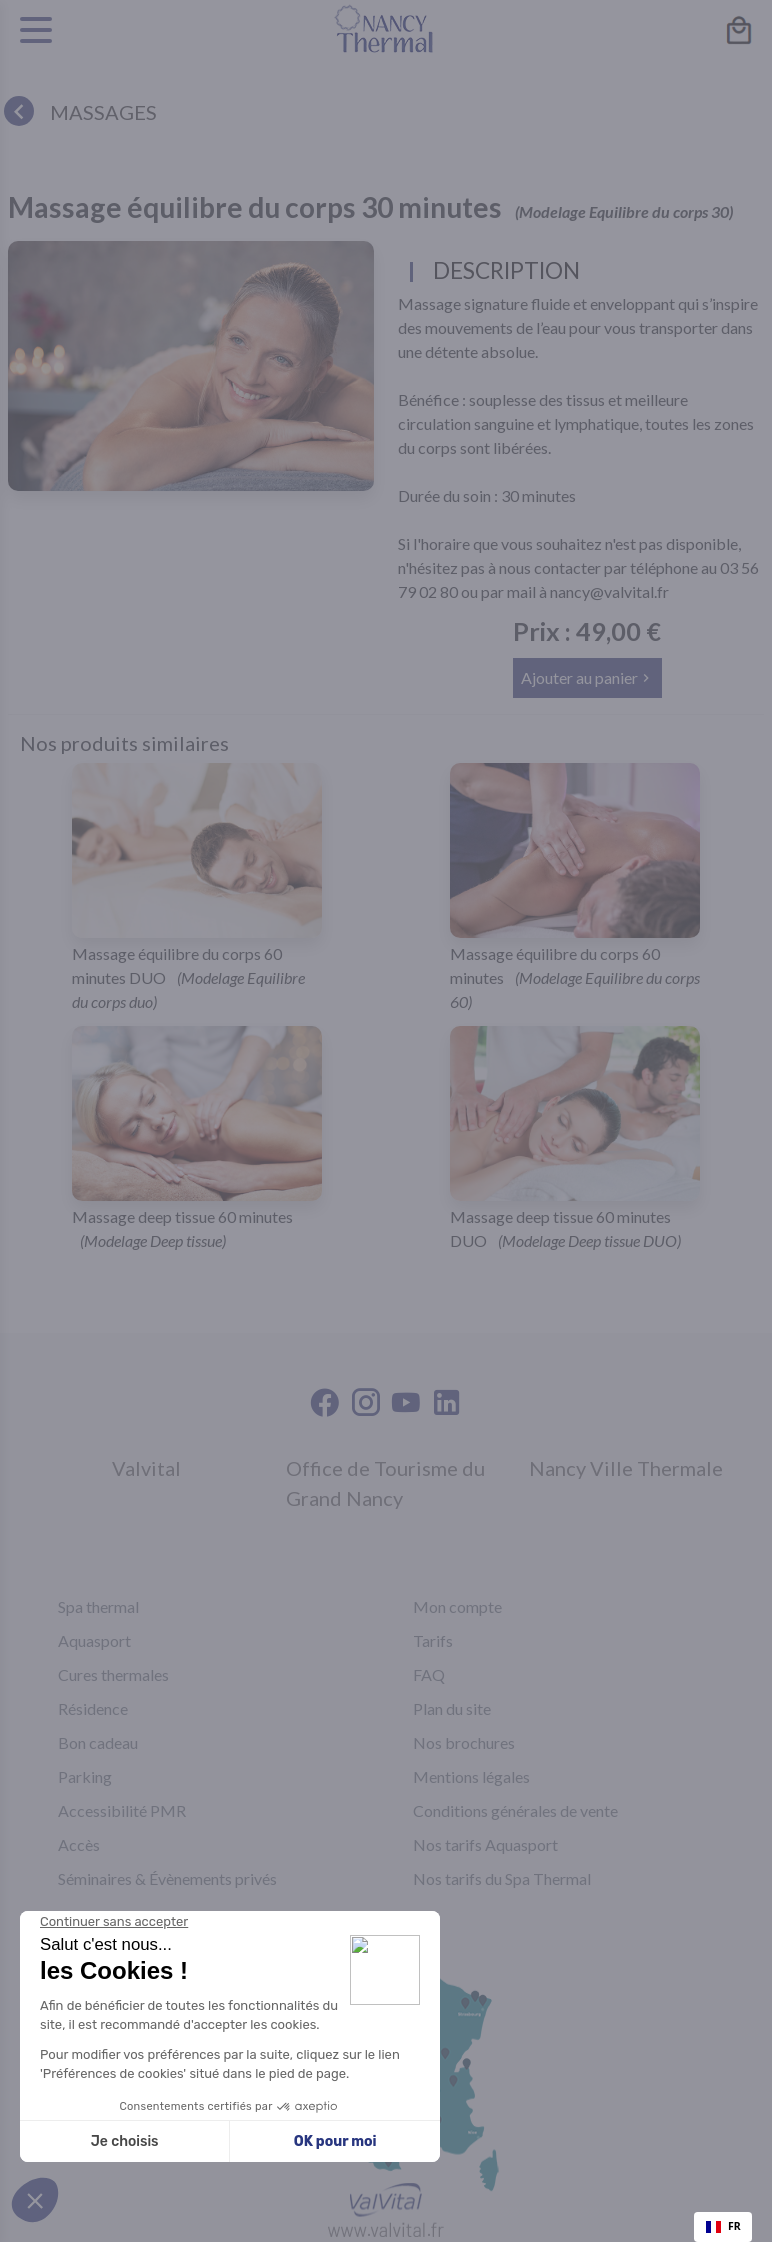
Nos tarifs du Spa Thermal (502, 1878)
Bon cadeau (98, 1742)
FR (723, 2226)
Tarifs (433, 1640)
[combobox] (723, 2227)
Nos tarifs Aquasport (485, 1844)
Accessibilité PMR (122, 1810)
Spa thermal (98, 1606)
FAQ (429, 1674)
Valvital (146, 1468)
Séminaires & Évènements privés (167, 1878)
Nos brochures (464, 1742)
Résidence (93, 1708)
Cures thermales (113, 1674)
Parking (85, 1776)
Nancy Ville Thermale (626, 1468)
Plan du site (452, 1708)
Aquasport (94, 1640)
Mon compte (457, 1606)
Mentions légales (471, 1776)
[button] (587, 678)
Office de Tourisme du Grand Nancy (385, 1483)
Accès (79, 1844)
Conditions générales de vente (515, 1810)
